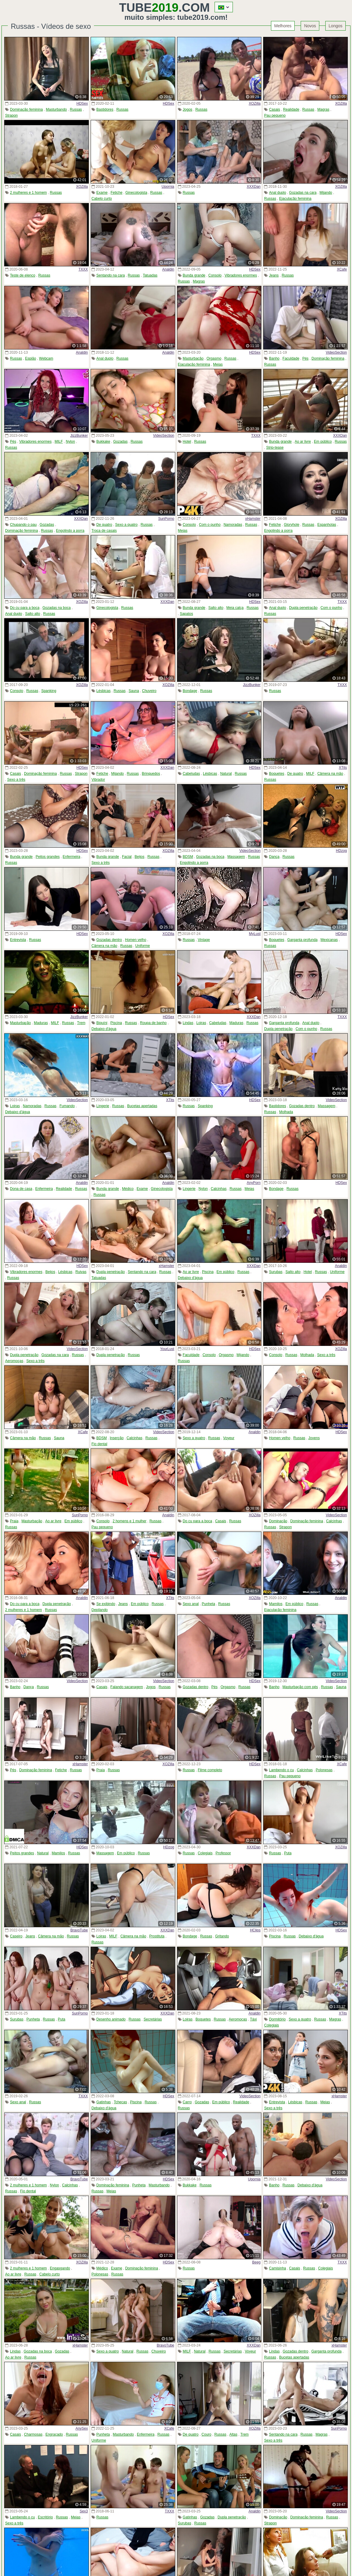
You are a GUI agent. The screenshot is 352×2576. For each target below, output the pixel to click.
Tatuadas (150, 275)
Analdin (168, 269)
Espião (30, 358)
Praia (14, 1521)
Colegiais (205, 1853)
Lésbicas (103, 691)
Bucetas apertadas (142, 1106)
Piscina (116, 1023)
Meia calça (234, 608)
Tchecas (120, 2102)
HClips (255, 1930)
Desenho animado (110, 2019)
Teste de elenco (22, 275)
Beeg (256, 2262)
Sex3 (84, 2511)
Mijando (326, 192)
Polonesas (324, 1770)
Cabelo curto (102, 198)
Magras (323, 109)
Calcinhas (219, 1189)
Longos (335, 25)
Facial (127, 857)
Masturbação (193, 358)
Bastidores (104, 109)
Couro (207, 2434)
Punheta (208, 1604)
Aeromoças (14, 1361)
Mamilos (276, 1604)
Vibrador (98, 779)
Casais (274, 109)
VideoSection (336, 352)
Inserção (117, 1438)
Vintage (204, 940)
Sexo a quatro (126, 525)
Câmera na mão (330, 773)
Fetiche (116, 192)
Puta (288, 1853)
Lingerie (102, 1106)
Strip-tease (275, 447)
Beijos (140, 857)
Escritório (45, 2517)
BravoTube (79, 1930)
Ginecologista (136, 192)
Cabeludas (191, 773)
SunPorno (166, 519)
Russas (76, 109)
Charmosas (33, 2434)
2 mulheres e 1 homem (28, 192)
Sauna (134, 691)
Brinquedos (151, 773)
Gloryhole (291, 525)
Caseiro (16, 1936)
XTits (343, 767)
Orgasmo (213, 358)
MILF (59, 441)
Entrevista (18, 940)
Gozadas (120, 441)
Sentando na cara (110, 275)
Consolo (214, 275)
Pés (305, 358)
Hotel (187, 441)
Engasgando (60, 2268)
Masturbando (56, 109)
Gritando (222, 1936)
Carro (187, 2102)
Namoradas (233, 525)
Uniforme (142, 946)
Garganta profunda (302, 940)
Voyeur (228, 1438)
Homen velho (135, 940)
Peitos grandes (48, 857)
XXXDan (253, 186)
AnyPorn (253, 1183)
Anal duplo (277, 192)
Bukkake (103, 441)
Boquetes (276, 773)
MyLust (255, 934)
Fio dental (99, 1444)
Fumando (67, 1106)
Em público (323, 441)
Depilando (100, 1610)
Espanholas (326, 525)
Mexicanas (329, 940)
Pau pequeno (274, 115)
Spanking (48, 691)
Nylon (70, 441)
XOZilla (254, 103)
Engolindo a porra (70, 531)
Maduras (41, 1023)
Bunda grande (194, 275)
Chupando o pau (23, 525)
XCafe (342, 269)
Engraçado (54, 2434)
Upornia (167, 186)
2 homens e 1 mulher (129, 1521)
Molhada (286, 1112)
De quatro (104, 525)
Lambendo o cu (281, 1770)
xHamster (252, 519)
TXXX (83, 269)
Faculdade (290, 358)
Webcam (46, 358)
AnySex (81, 2428)
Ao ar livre (303, 441)
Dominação (278, 1521)
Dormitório (277, 2019)
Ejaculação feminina (295, 198)
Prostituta (156, 1936)
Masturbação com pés (300, 1687)
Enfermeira (71, 857)
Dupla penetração (303, 608)
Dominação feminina (26, 109)
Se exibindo (105, 1604)
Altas (233, 2434)
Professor (223, 1853)
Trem (81, 1023)
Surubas (276, 1272)
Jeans (274, 275)
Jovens (314, 1438)
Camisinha (277, 2268)
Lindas (188, 1023)
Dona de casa (21, 1189)
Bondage (190, 691)
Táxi (253, 2019)
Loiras (201, 1023)
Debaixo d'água (104, 1029)
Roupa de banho (153, 1023)
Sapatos (186, 614)
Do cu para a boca (24, 608)
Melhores (283, 25)
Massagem (236, 857)
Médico (128, 1189)
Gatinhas (103, 2102)
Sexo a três (16, 779)
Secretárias (153, 2019)
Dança (274, 857)
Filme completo (210, 1770)
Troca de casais (104, 531)
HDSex (82, 103)
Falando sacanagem (126, 1687)
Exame (101, 192)
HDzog (341, 851)
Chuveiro (149, 691)
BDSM (188, 857)
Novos (310, 25)
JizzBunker (79, 435)
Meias (218, 364)
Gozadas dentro (109, 940)
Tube (149, 7)
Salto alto (32, 614)
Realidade (291, 109)
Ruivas (80, 1272)
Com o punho (210, 525)
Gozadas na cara (302, 192)
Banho (274, 358)
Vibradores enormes (240, 275)
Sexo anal (191, 1604)
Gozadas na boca (56, 608)
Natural (226, 773)
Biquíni (101, 1023)
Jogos (187, 109)
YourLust (167, 1349)
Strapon (11, 115)
